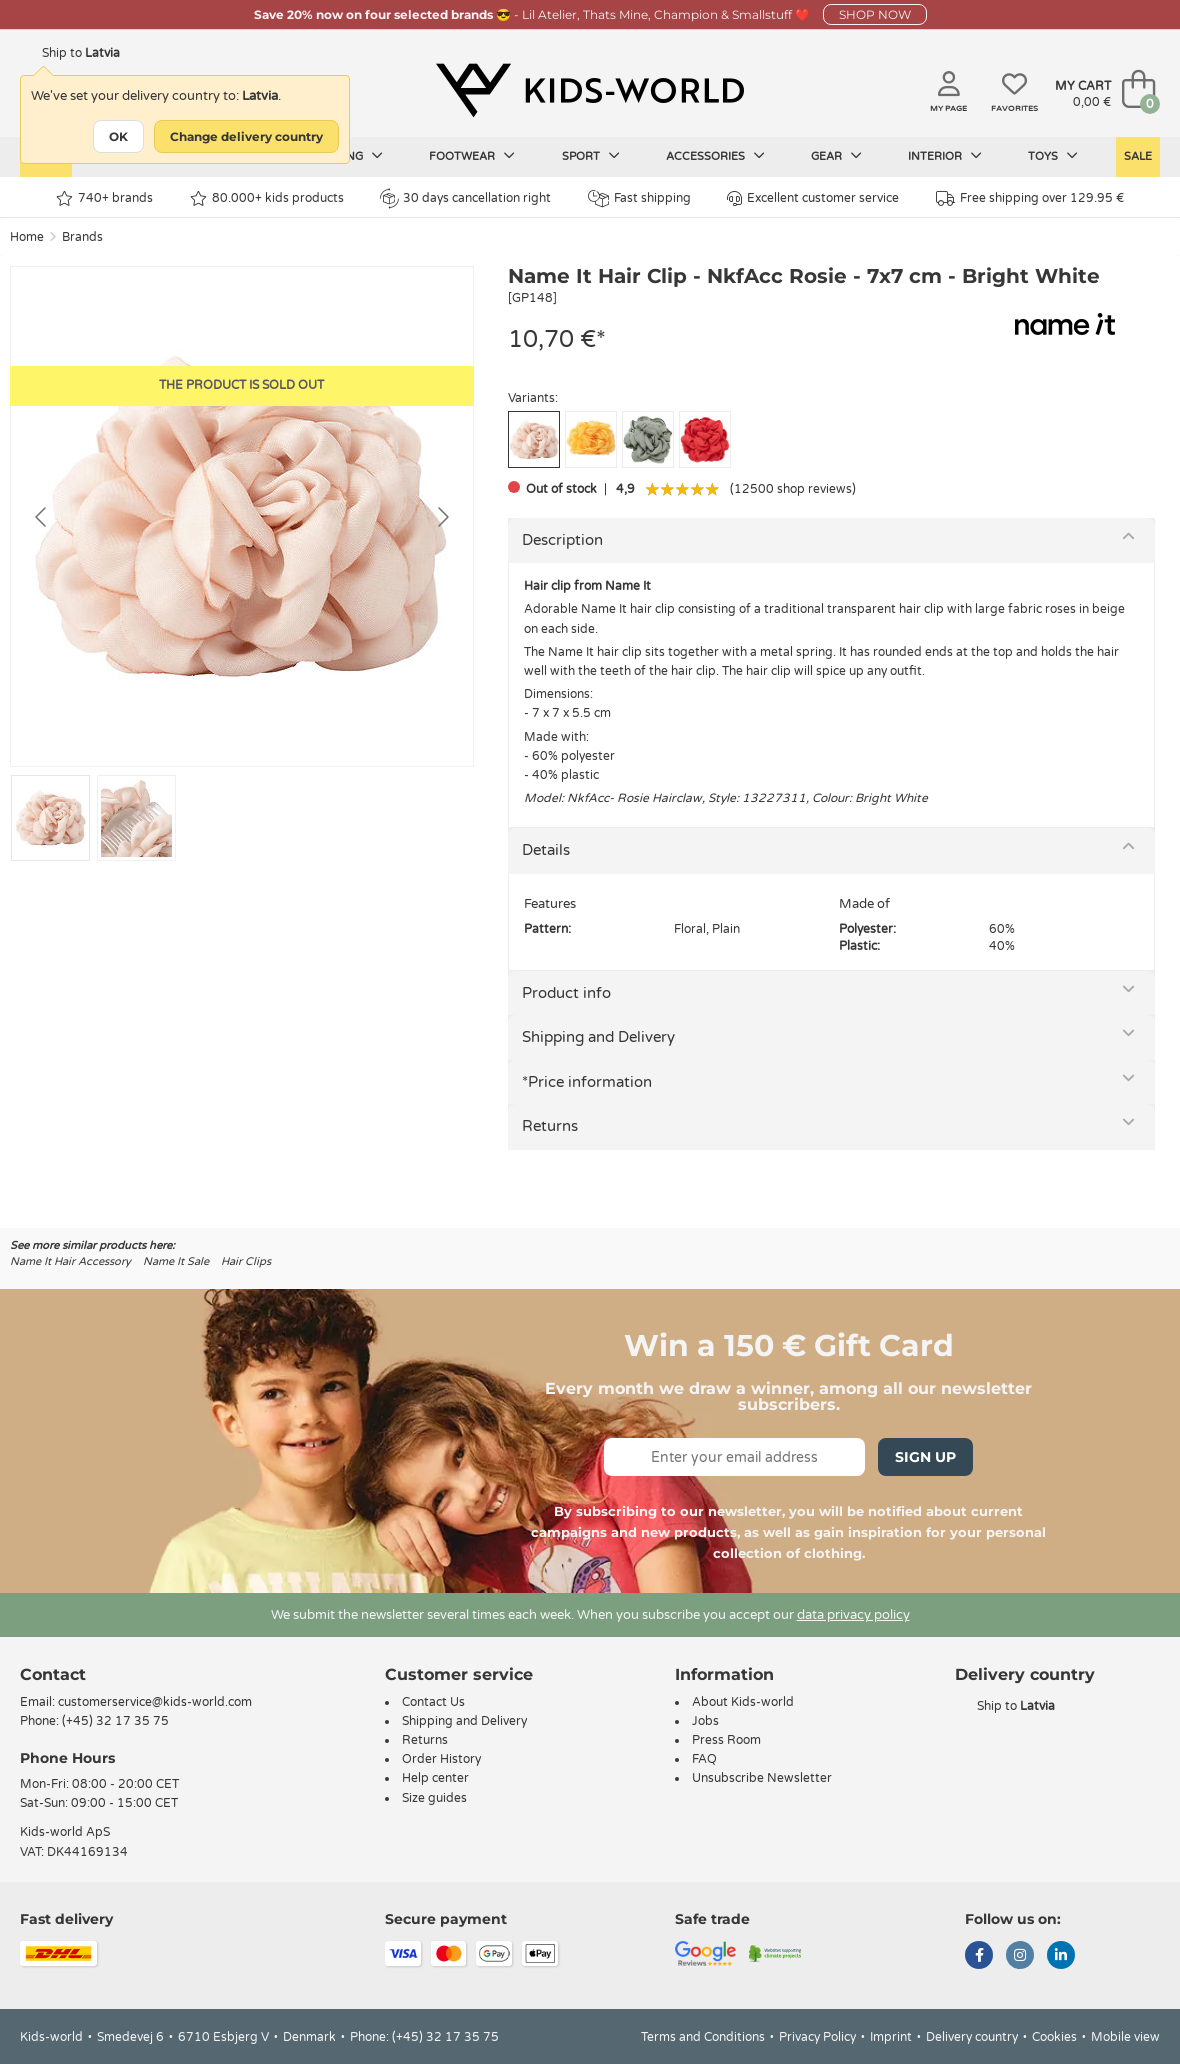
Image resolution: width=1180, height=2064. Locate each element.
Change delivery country (246, 136)
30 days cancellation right (465, 198)
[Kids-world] (590, 91)
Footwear (472, 156)
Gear (836, 156)
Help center (435, 1778)
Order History (441, 1759)
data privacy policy (853, 1615)
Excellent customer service (813, 198)
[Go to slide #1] (50, 818)
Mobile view (1125, 2037)
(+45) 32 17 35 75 (115, 1721)
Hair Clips (246, 1261)
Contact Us (433, 1702)
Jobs (705, 1721)
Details (546, 850)
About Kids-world (743, 1702)
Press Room (726, 1740)
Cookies (1054, 2037)
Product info (566, 993)
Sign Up (925, 1457)
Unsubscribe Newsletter (762, 1778)
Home (27, 237)
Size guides (434, 1798)
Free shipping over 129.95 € (1030, 198)
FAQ (704, 1759)
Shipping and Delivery (598, 1037)
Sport (591, 156)
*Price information (587, 1082)
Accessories (715, 156)
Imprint (891, 2037)
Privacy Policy (817, 2037)
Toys (1053, 156)
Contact (53, 1674)
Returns (550, 1126)
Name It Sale (176, 1261)
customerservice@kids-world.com (155, 1702)
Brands (82, 237)
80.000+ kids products (267, 198)
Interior (945, 156)
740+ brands (104, 198)
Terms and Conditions (703, 2037)
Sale (1138, 156)
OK (118, 136)
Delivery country (972, 2037)
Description (562, 540)
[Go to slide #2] (136, 818)
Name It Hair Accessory (70, 1261)
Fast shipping (639, 198)
